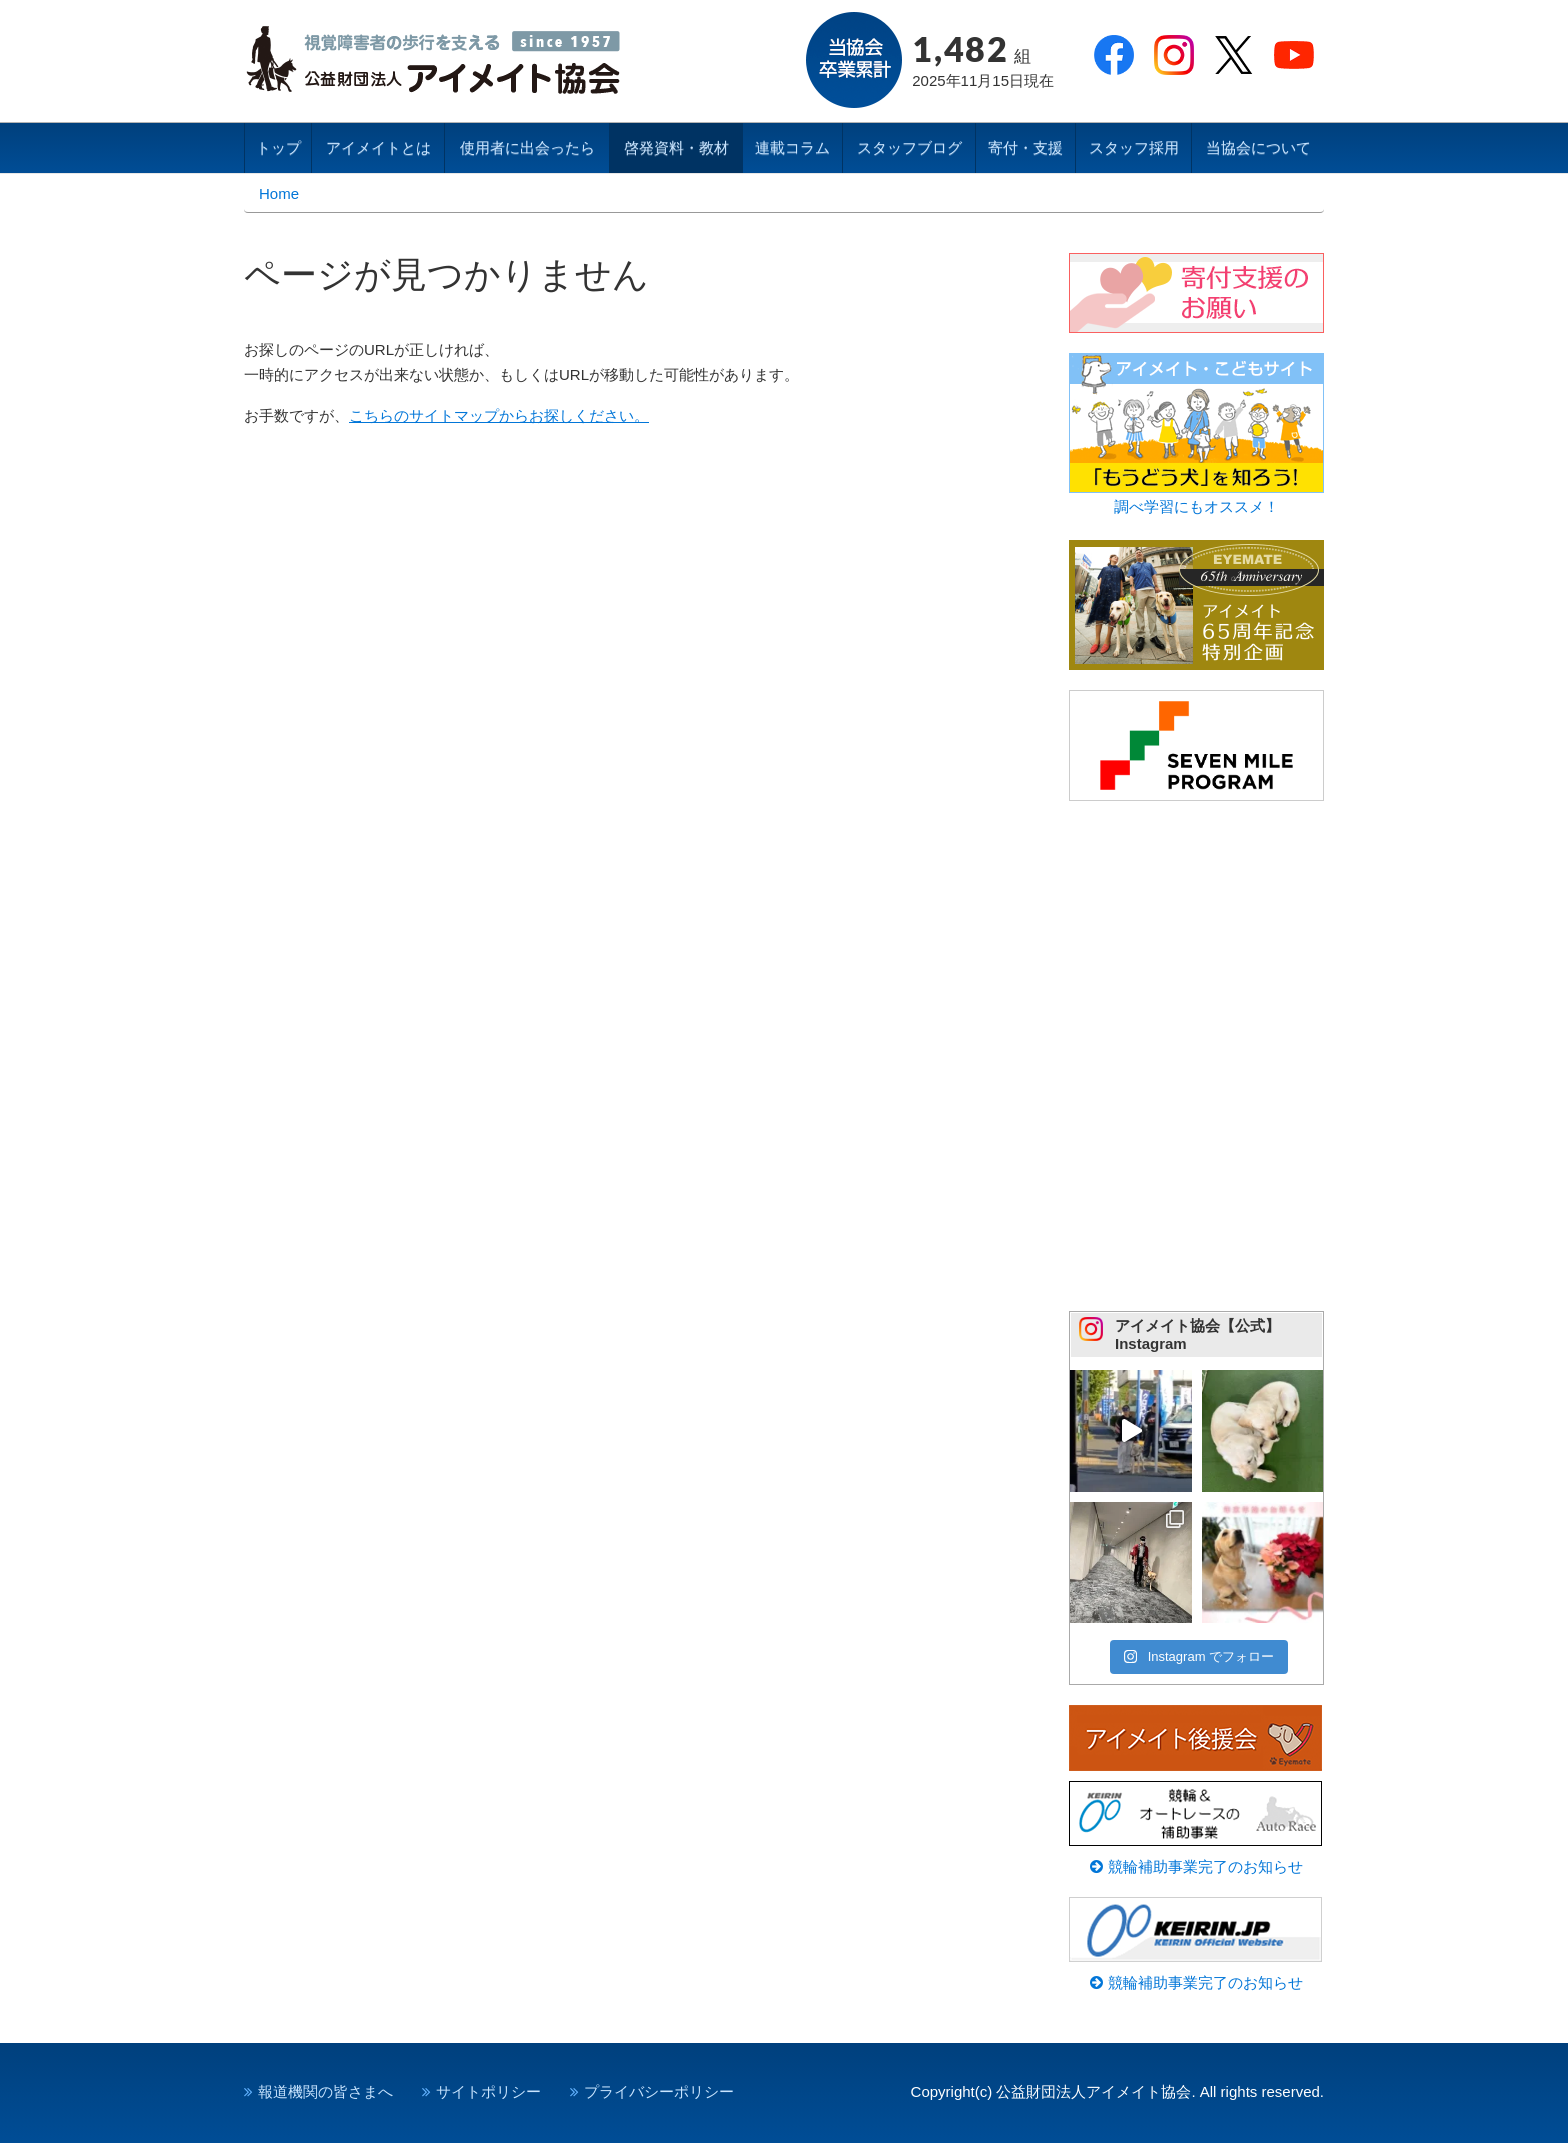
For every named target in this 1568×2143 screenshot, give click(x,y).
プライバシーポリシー (659, 2091)
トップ (278, 147)
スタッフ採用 (1134, 147)
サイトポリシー (488, 2091)
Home (279, 193)
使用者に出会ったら (527, 147)
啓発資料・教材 (676, 147)
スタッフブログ (909, 147)
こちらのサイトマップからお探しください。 (499, 415)
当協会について (1258, 147)
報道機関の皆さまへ (325, 2091)
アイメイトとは (378, 147)
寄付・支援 (1025, 147)
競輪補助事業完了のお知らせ (1196, 1866)
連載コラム (792, 147)
